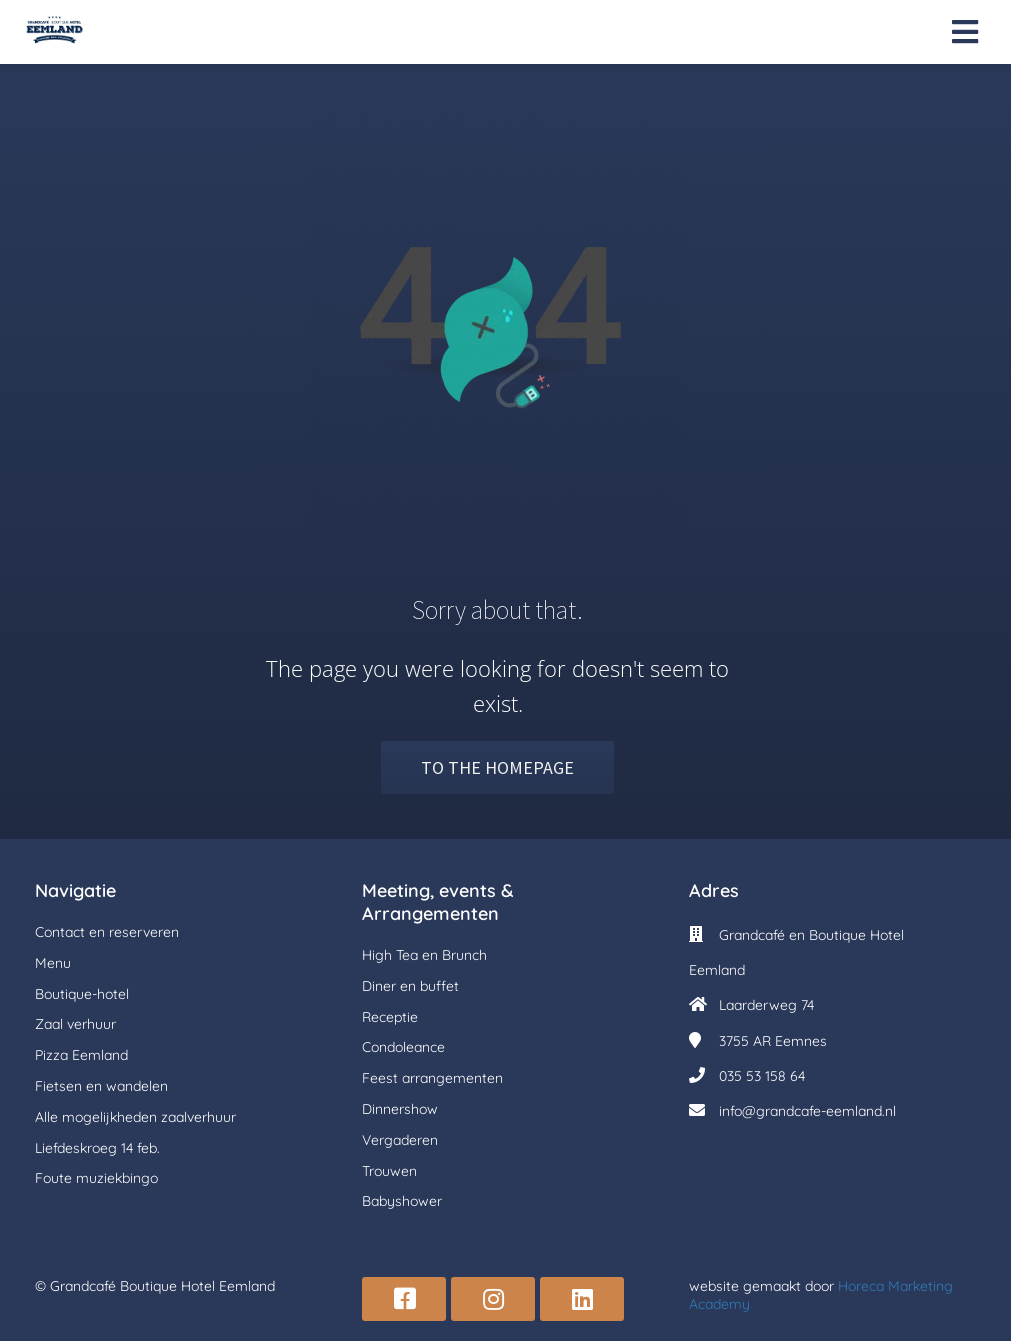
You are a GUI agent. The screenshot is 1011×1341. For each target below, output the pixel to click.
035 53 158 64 (762, 1076)
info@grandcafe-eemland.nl (807, 1111)
